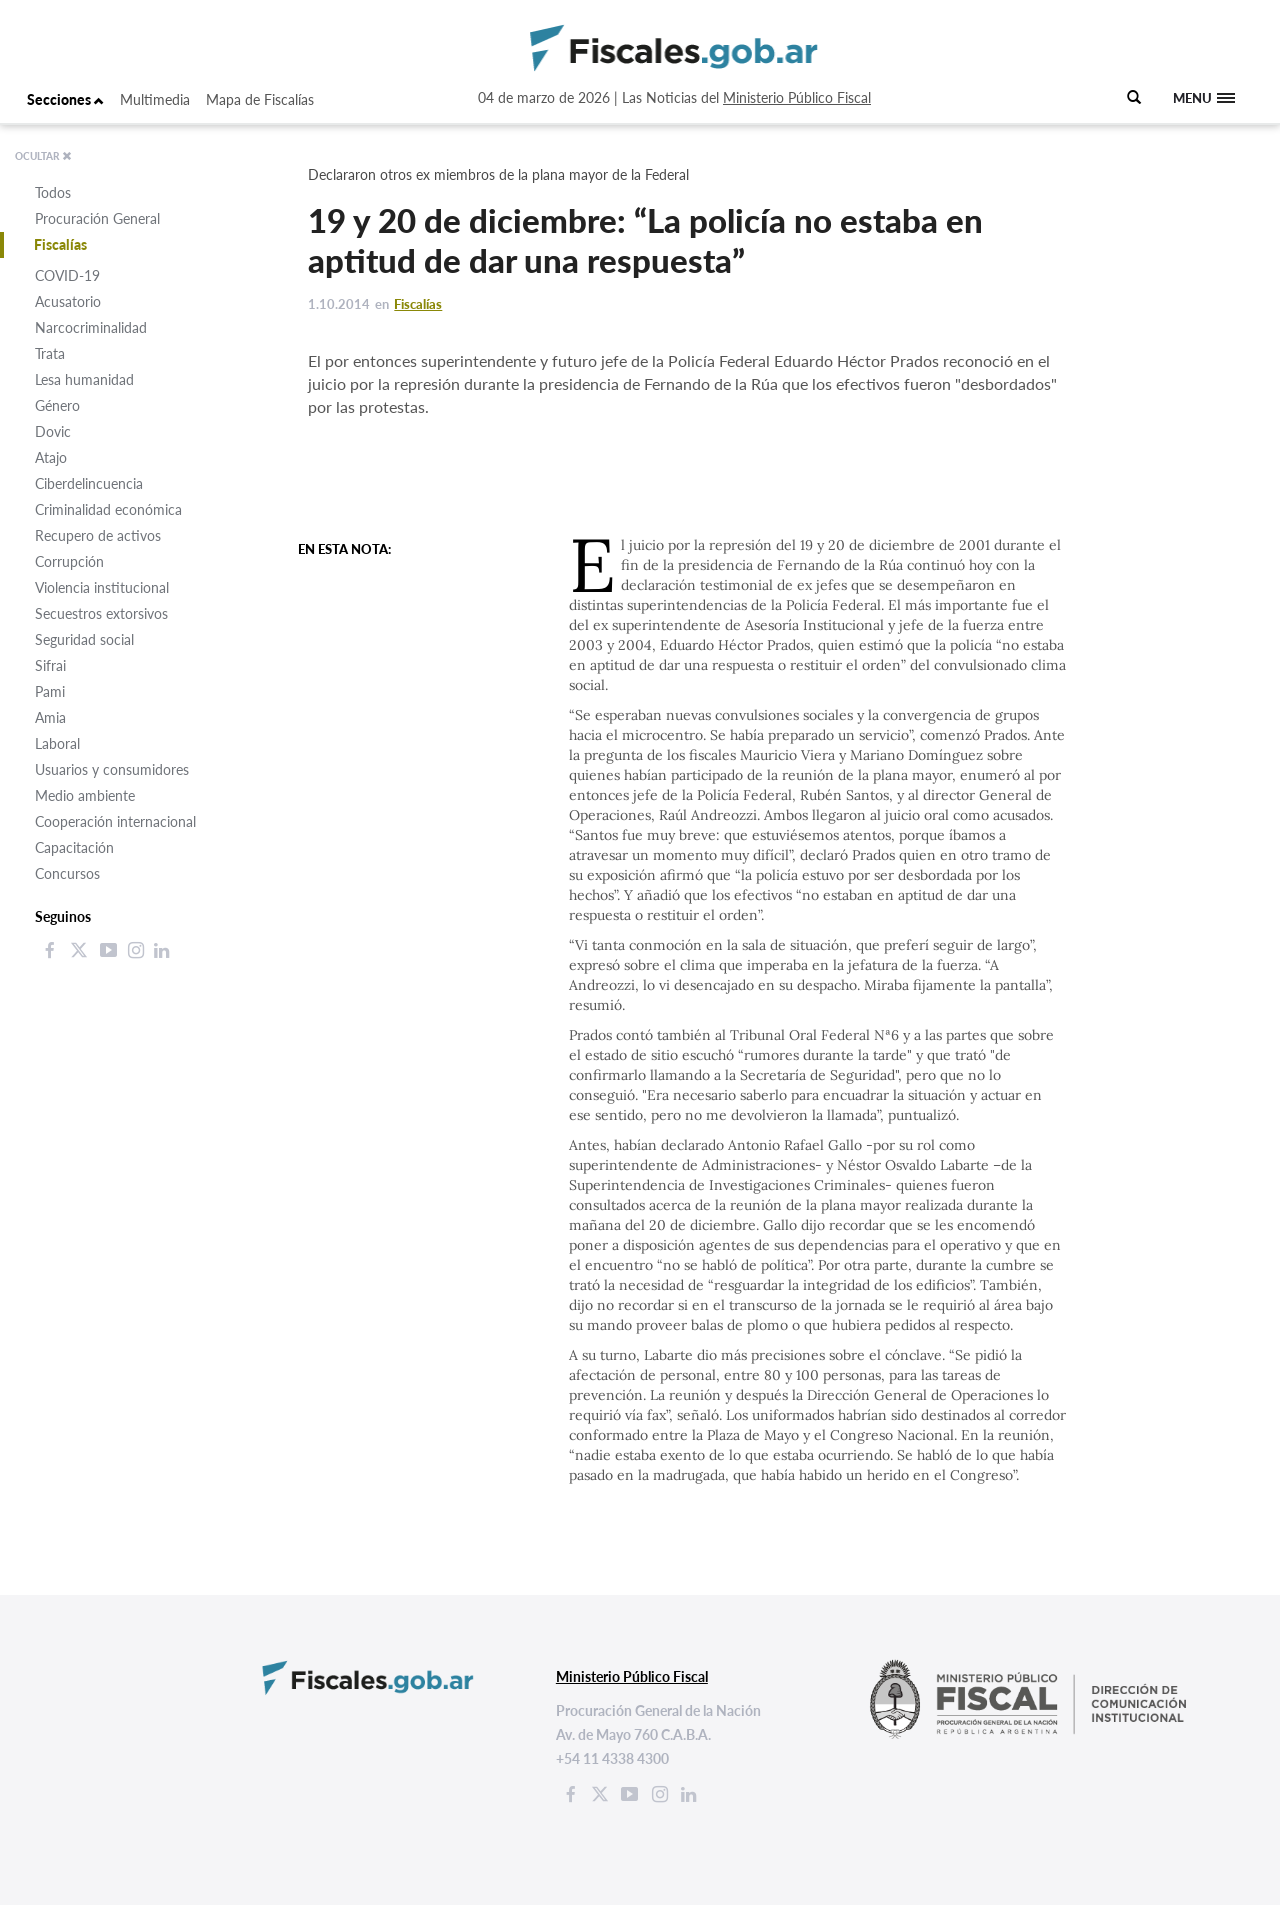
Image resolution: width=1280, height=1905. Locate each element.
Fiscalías (60, 244)
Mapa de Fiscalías (260, 99)
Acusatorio (68, 301)
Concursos (67, 873)
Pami (50, 691)
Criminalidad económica (108, 509)
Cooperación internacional (115, 821)
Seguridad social (84, 639)
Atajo (51, 457)
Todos (53, 192)
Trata (50, 353)
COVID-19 (67, 275)
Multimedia (155, 99)
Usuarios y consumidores (112, 769)
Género (57, 405)
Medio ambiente (85, 795)
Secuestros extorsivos (101, 613)
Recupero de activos (98, 535)
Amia (50, 717)
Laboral (57, 743)
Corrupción (69, 561)
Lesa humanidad (84, 379)
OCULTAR (43, 156)
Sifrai (50, 665)
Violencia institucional (102, 587)
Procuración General (97, 218)
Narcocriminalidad (91, 327)
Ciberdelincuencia (89, 483)
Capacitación (74, 847)
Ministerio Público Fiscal (797, 97)
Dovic (53, 431)
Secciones (65, 99)
